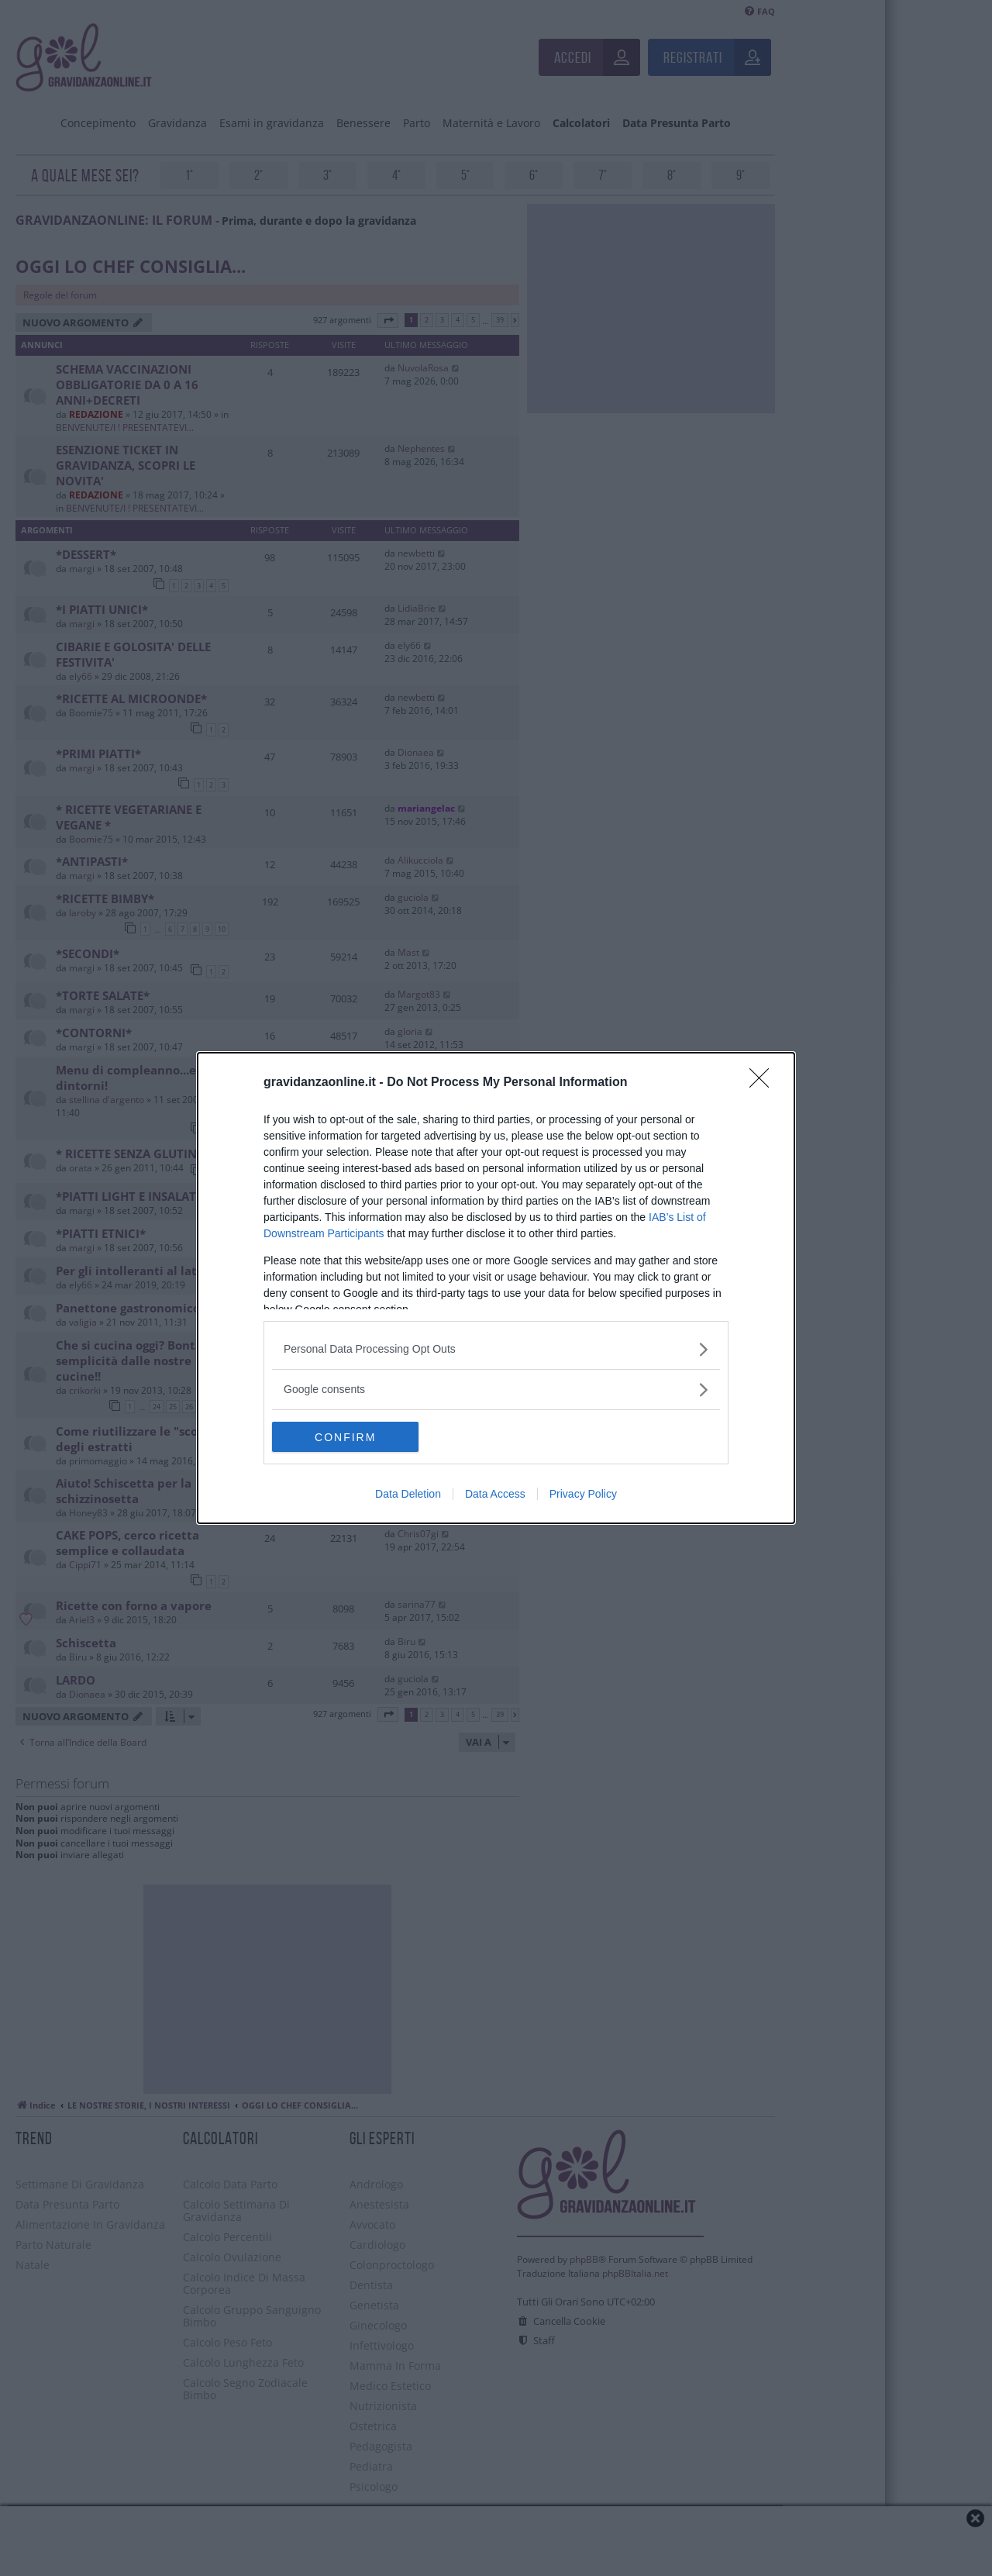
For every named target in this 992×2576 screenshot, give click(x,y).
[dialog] (496, 1288)
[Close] (764, 1083)
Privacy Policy (583, 1494)
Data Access (495, 1494)
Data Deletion (408, 1494)
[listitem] (496, 1349)
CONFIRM (345, 1437)
